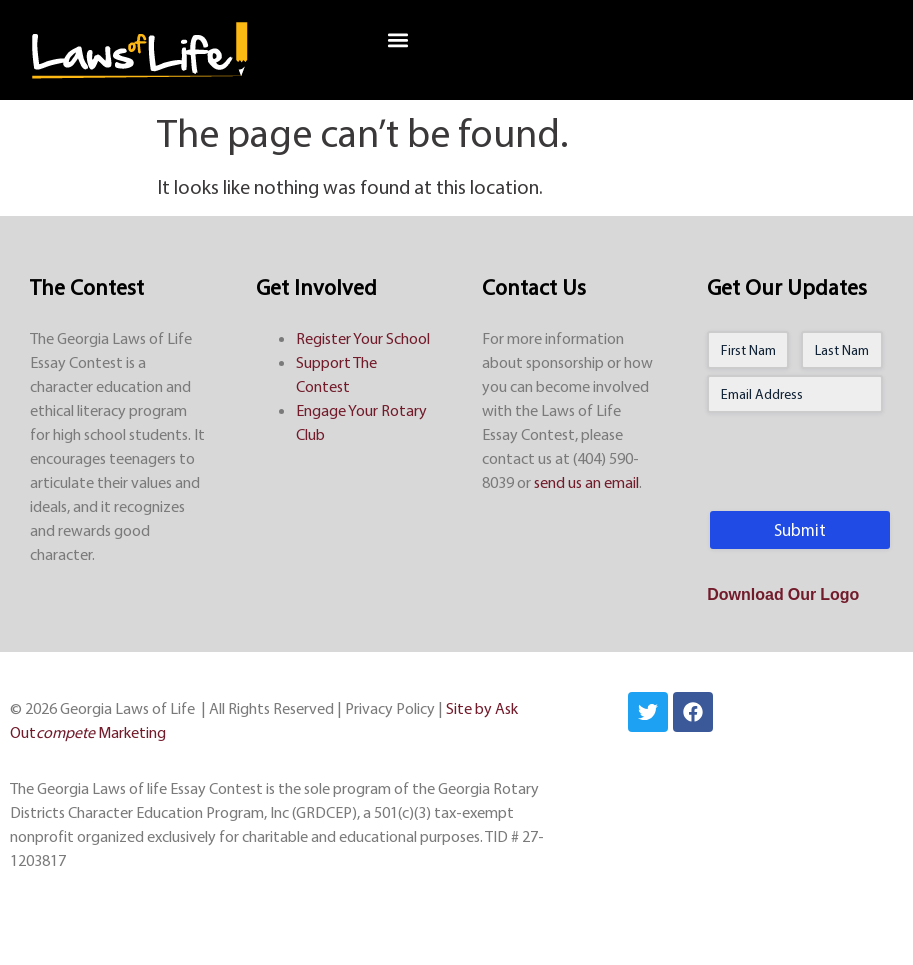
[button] (397, 40)
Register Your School (363, 338)
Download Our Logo (783, 596)
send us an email (586, 482)
